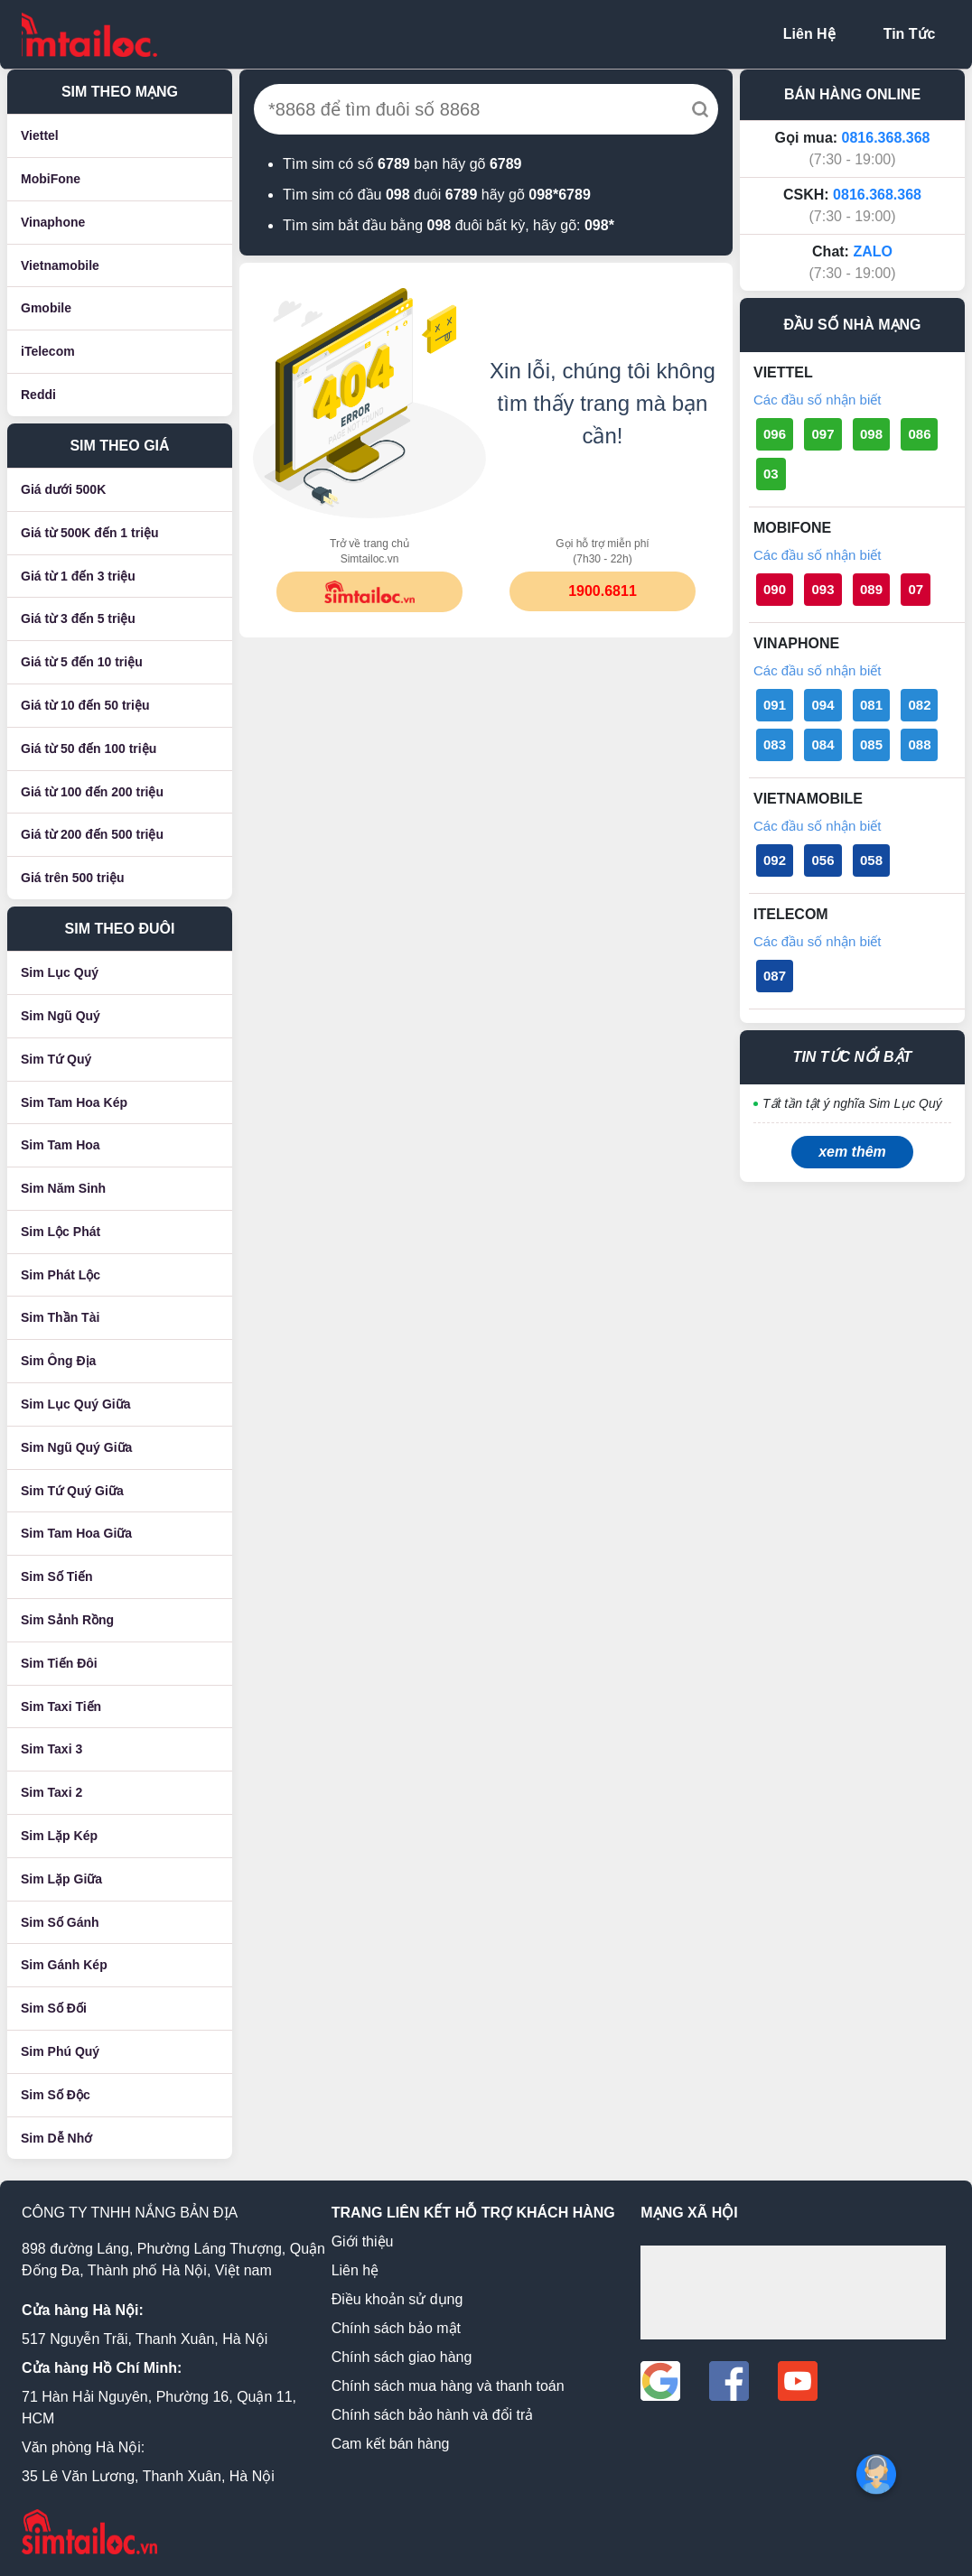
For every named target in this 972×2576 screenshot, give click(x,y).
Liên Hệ (809, 34)
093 (822, 589)
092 (774, 860)
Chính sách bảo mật (396, 2328)
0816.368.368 (886, 137)
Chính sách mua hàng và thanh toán (448, 2386)
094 (822, 704)
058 (871, 860)
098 (871, 434)
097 (822, 434)
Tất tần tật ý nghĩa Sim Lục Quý (852, 1103)
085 (871, 744)
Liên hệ (355, 2270)
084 (822, 744)
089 (871, 589)
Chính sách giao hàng (402, 2357)
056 (822, 860)
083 (774, 744)
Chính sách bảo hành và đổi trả (433, 2415)
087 (774, 975)
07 (915, 589)
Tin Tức (909, 34)
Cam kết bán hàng (391, 2443)
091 (774, 704)
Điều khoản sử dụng (397, 2299)
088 (919, 744)
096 (774, 434)
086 (919, 434)
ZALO (873, 251)
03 (771, 473)
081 (871, 704)
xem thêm (852, 1151)
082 (919, 704)
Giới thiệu (363, 2241)
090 (774, 589)
